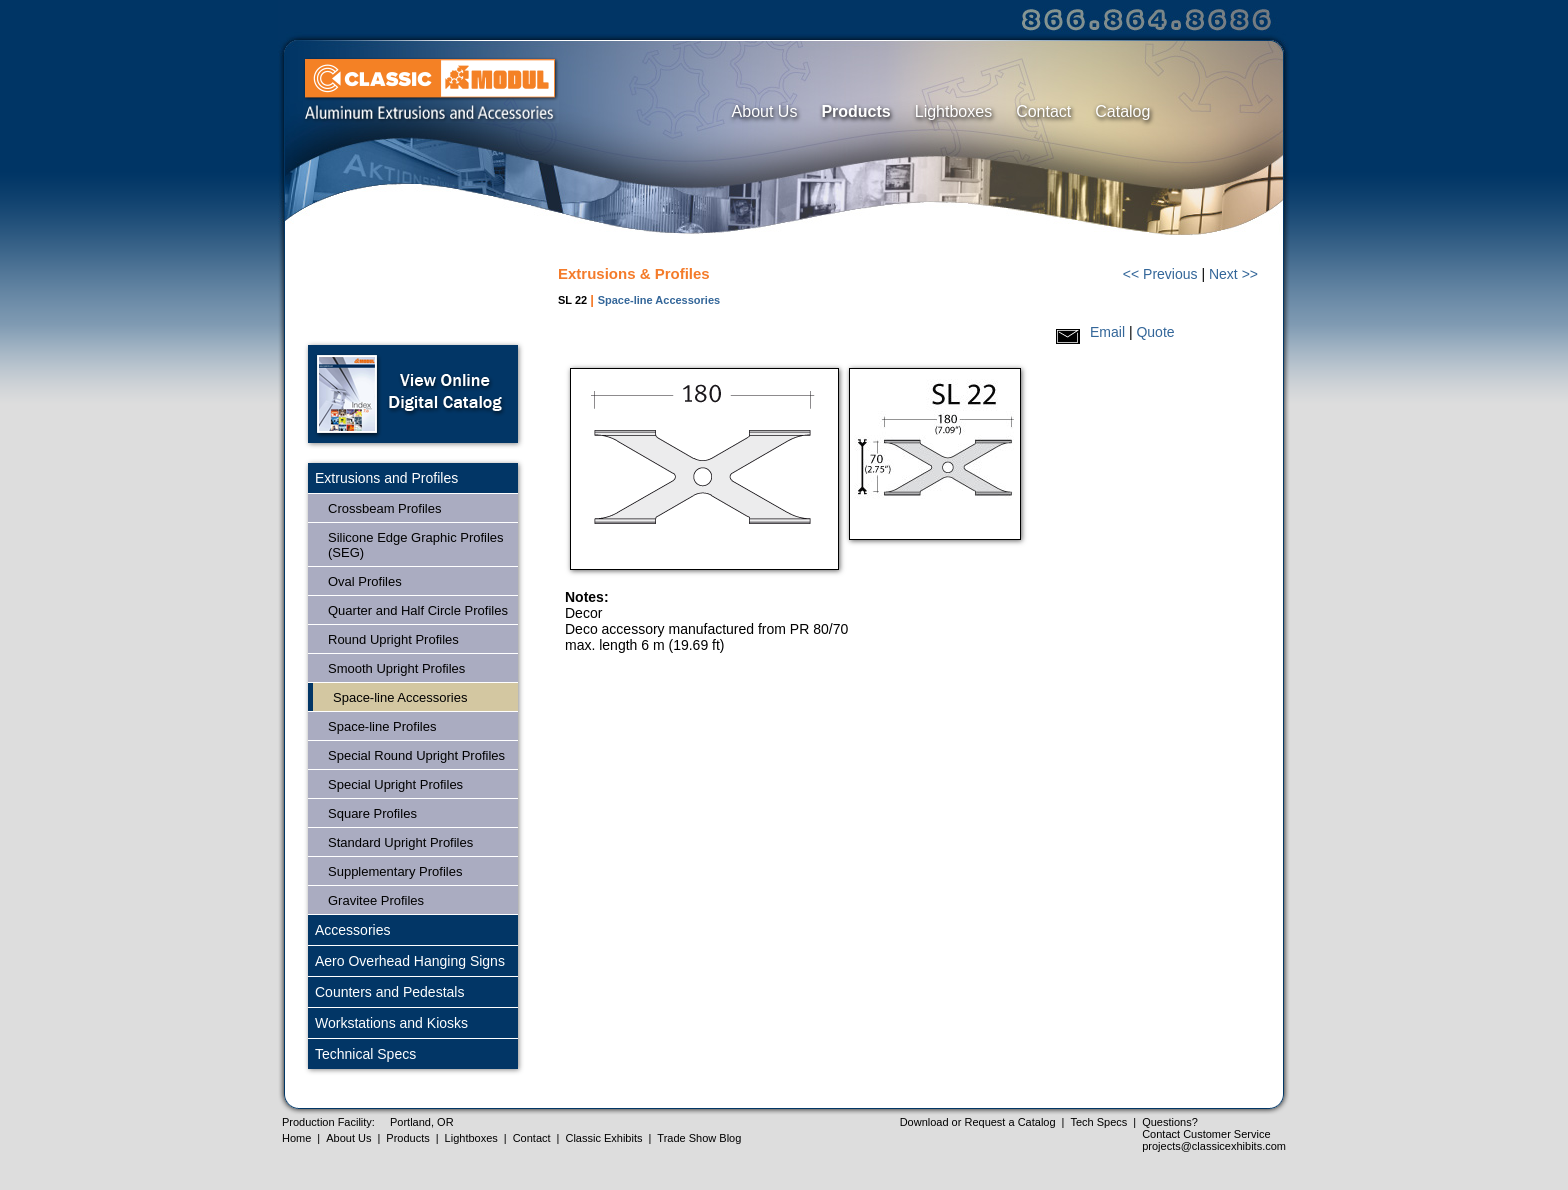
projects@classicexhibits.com (1214, 1146)
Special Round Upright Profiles (416, 755)
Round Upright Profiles (393, 639)
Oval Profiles (365, 581)
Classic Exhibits (603, 1138)
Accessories (352, 930)
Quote (1155, 332)
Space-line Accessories (400, 697)
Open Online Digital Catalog (413, 394)
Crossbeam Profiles (384, 508)
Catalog (1122, 111)
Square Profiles (372, 813)
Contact (1043, 111)
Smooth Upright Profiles (396, 668)
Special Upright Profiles (395, 784)
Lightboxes (953, 111)
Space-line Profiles (382, 726)
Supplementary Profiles (395, 871)
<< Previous (1160, 274)
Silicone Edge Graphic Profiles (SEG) (416, 545)
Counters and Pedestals (389, 992)
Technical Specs (365, 1054)
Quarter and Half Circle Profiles (418, 610)
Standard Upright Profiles (400, 842)
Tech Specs (1098, 1122)
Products (855, 111)
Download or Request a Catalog (978, 1122)
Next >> (1233, 274)
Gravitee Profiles (376, 900)
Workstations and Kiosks (391, 1023)
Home (296, 1138)
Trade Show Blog (699, 1138)
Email (1107, 332)
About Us (765, 111)
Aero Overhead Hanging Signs (410, 961)
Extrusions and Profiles (386, 478)
